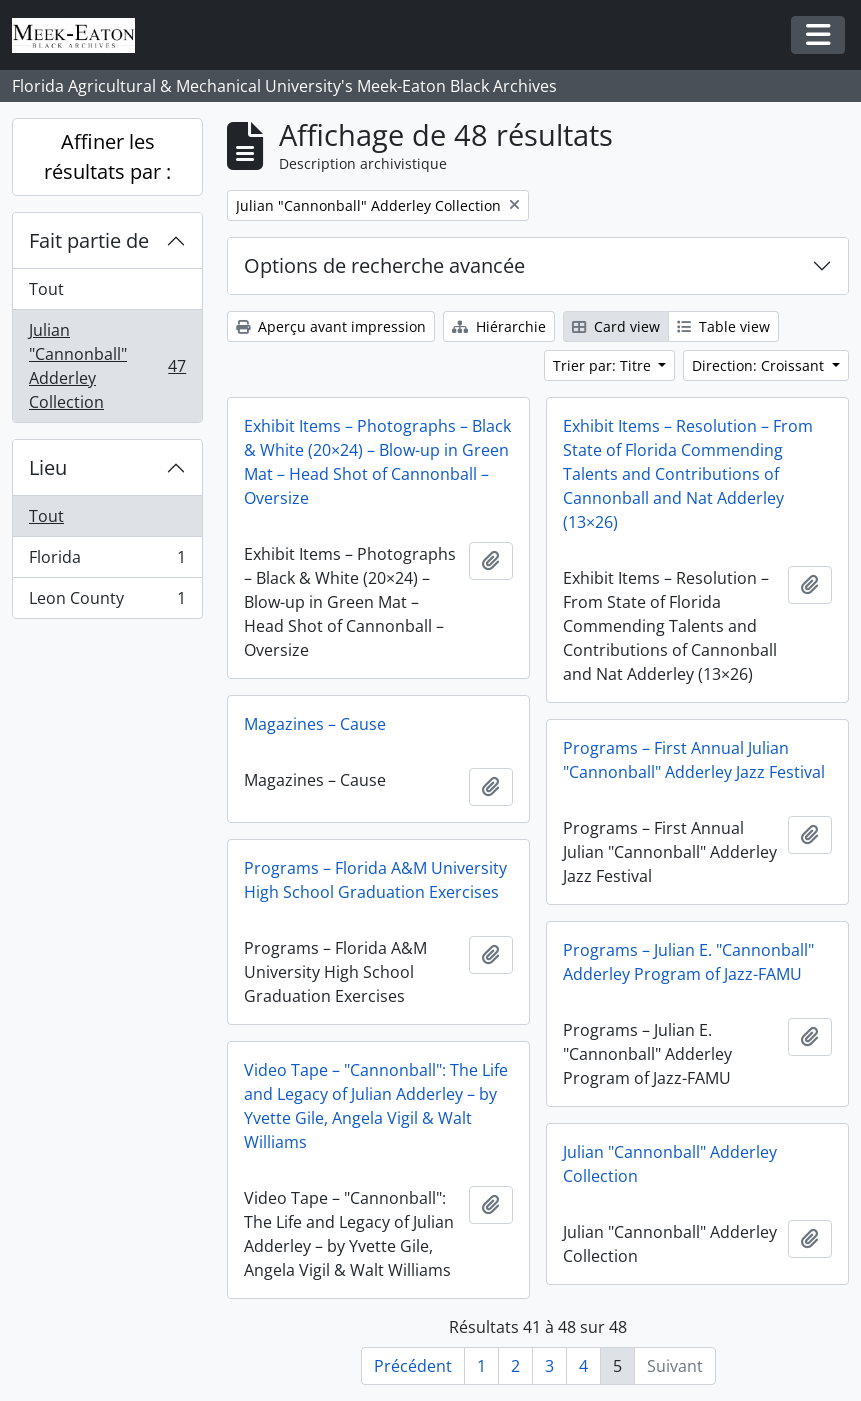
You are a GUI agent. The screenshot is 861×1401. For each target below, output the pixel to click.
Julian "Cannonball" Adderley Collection (107, 366)
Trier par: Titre (604, 365)
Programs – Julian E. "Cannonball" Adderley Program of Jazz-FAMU (688, 962)
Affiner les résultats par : (107, 156)
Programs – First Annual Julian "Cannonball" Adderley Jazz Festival (694, 760)
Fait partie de (89, 240)
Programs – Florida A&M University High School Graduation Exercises (375, 880)
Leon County (107, 602)
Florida (107, 561)
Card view (616, 326)
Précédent (413, 1366)
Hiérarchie (499, 326)
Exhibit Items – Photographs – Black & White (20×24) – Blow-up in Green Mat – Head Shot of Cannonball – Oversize (377, 462)
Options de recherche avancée (384, 265)
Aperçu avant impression (331, 326)
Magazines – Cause (315, 724)
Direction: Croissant (760, 365)
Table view (723, 326)
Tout (46, 289)
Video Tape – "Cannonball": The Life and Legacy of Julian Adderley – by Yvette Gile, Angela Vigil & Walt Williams (376, 1106)
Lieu (48, 467)
